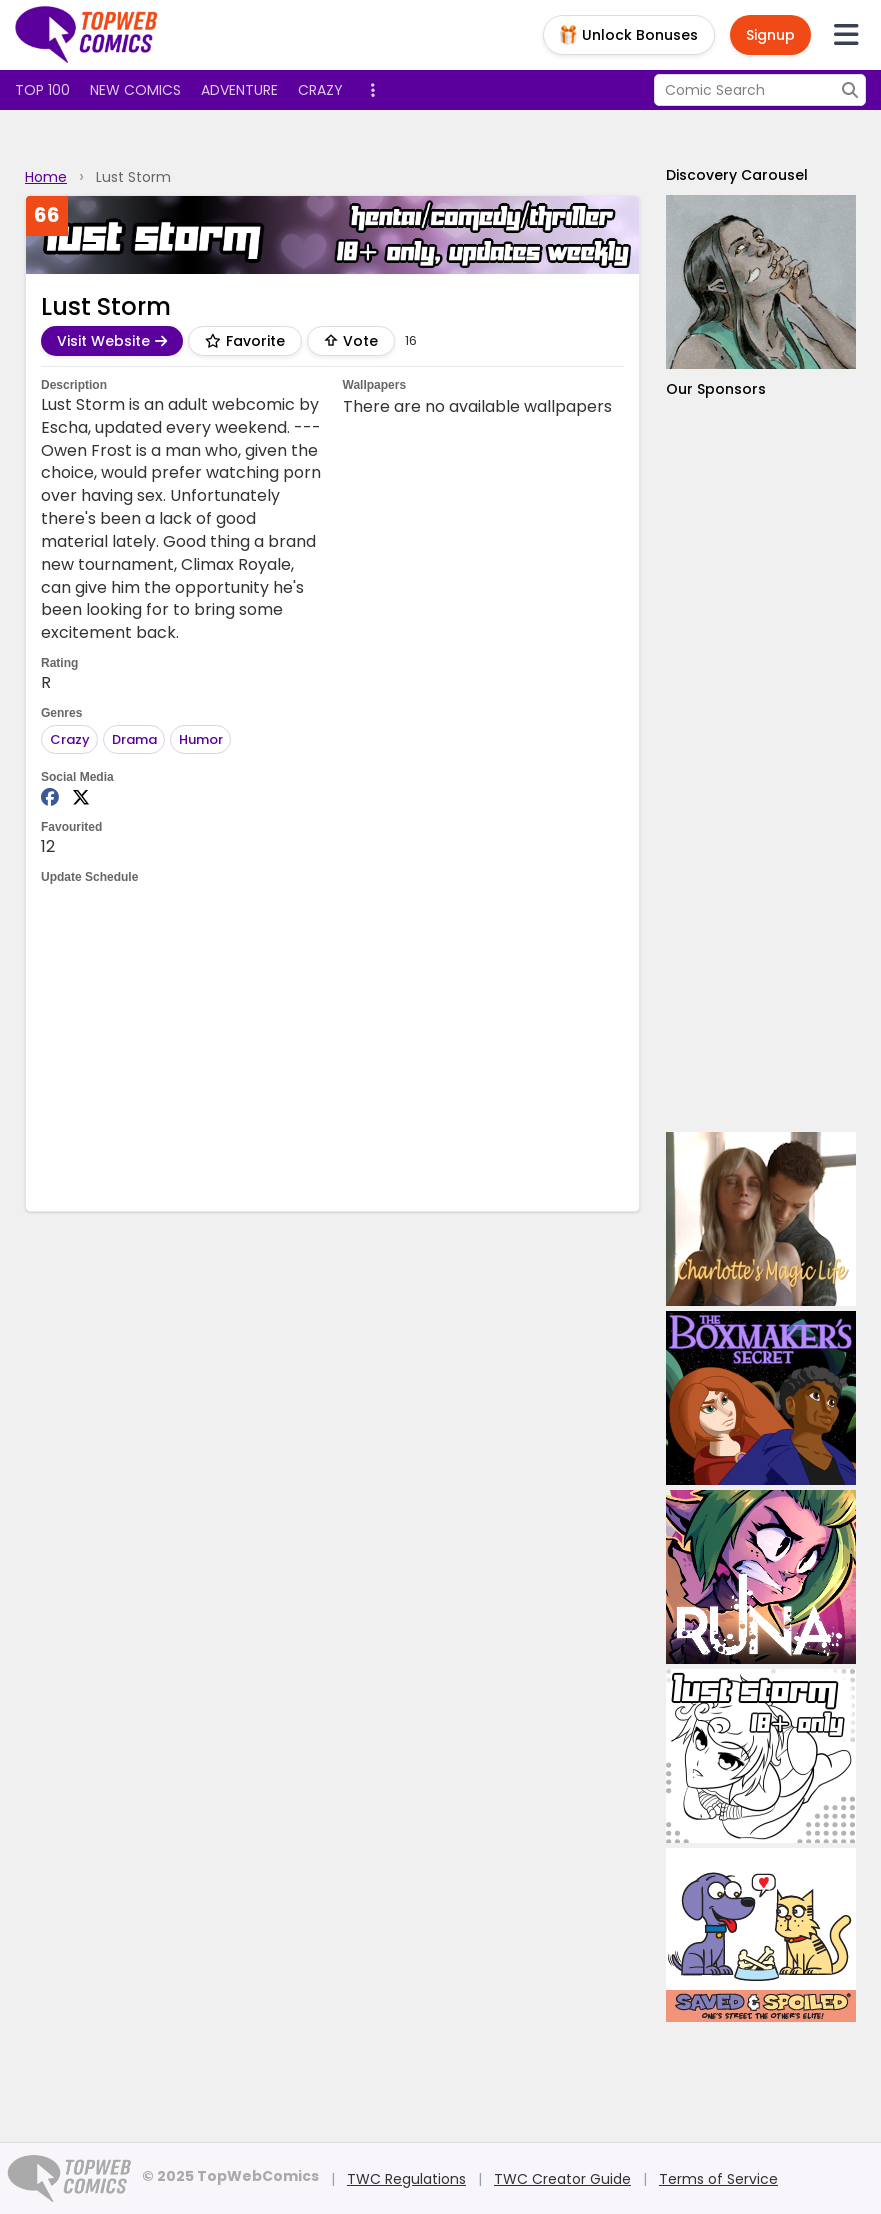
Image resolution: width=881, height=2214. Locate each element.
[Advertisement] (405, 1046)
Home (46, 177)
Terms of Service (718, 2179)
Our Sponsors (716, 389)
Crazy (320, 90)
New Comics (135, 90)
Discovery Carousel (737, 175)
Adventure (239, 90)
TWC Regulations (406, 2179)
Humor (201, 739)
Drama (134, 739)
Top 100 (42, 90)
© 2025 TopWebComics (230, 2176)
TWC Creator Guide (562, 2179)
